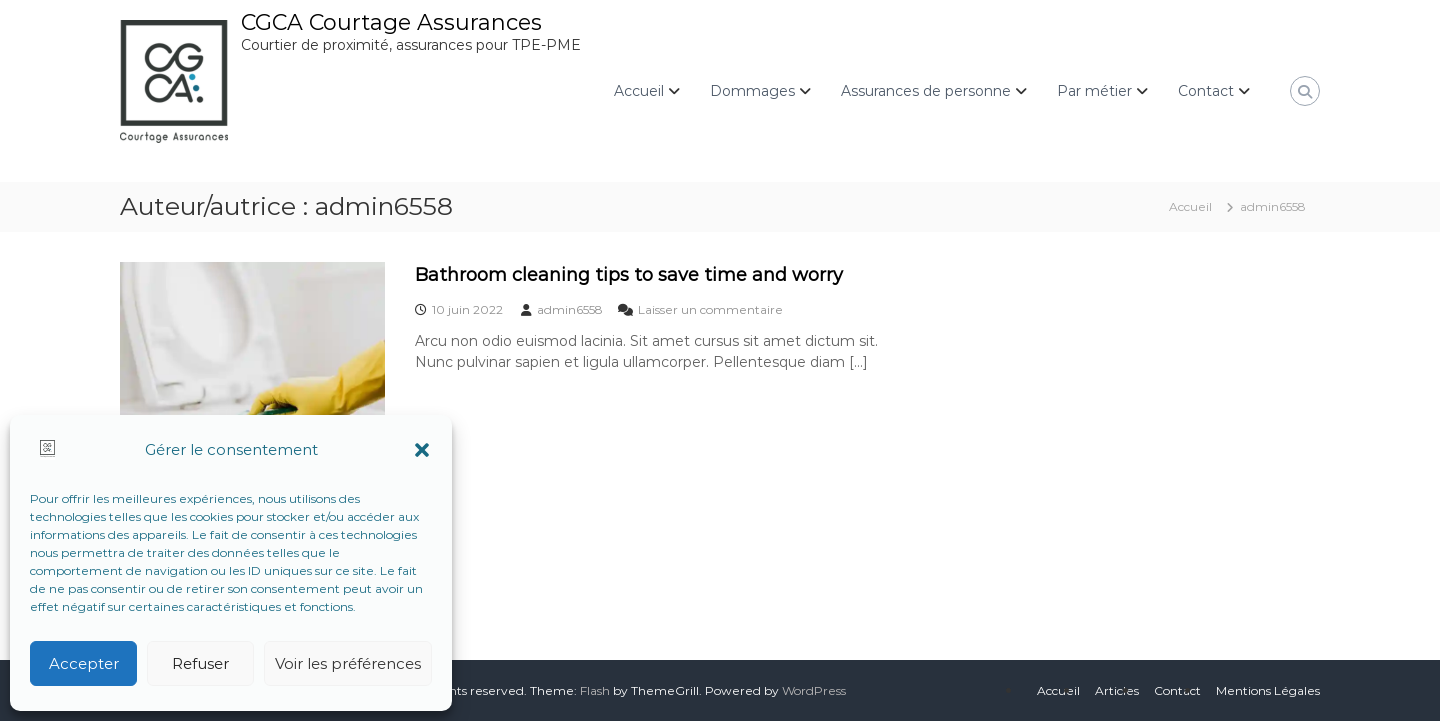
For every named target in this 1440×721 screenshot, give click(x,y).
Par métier (1094, 91)
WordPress (814, 690)
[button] (422, 450)
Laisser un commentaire (710, 309)
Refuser (200, 663)
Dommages (752, 91)
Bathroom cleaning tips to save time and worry (629, 275)
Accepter (84, 663)
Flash (595, 690)
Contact (1206, 91)
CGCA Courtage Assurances (391, 22)
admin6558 (570, 309)
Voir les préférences (348, 663)
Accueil (639, 91)
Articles (1117, 690)
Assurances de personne (926, 91)
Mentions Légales (1268, 690)
